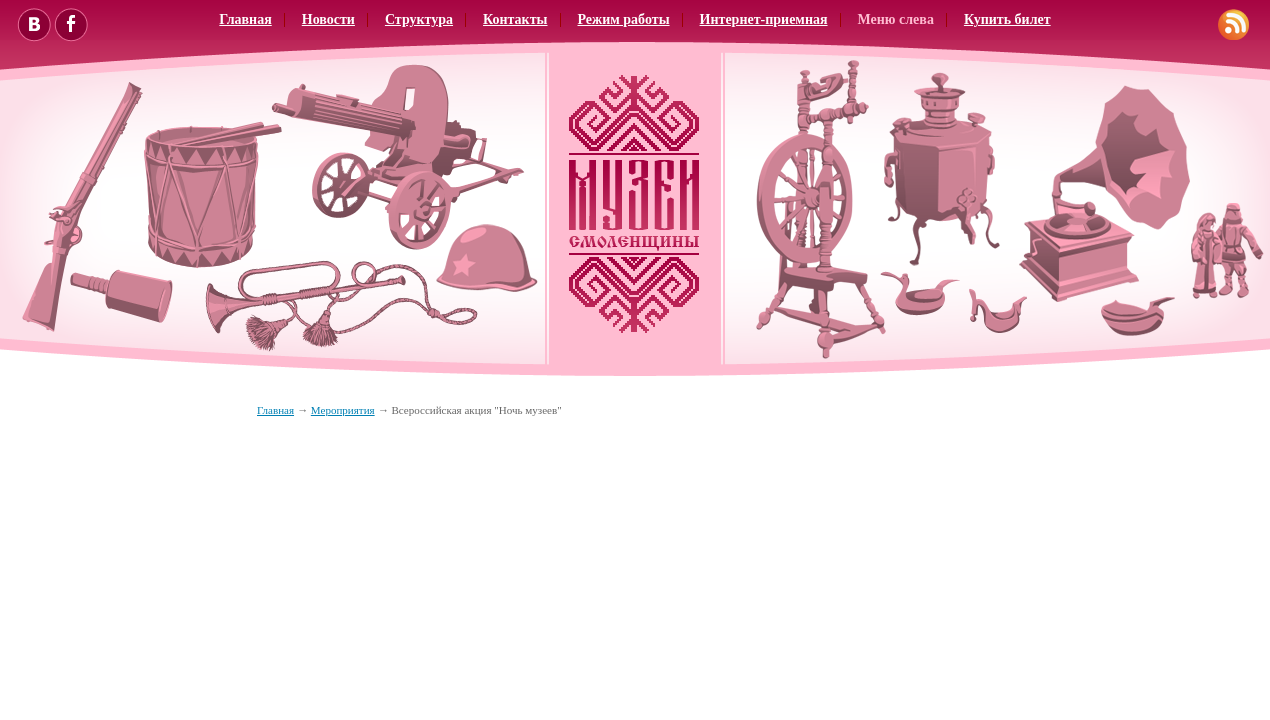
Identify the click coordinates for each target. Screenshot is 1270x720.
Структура (419, 19)
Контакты (515, 19)
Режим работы (624, 19)
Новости (328, 19)
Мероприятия (343, 410)
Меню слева (896, 19)
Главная (245, 19)
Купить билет (1007, 19)
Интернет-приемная (764, 19)
